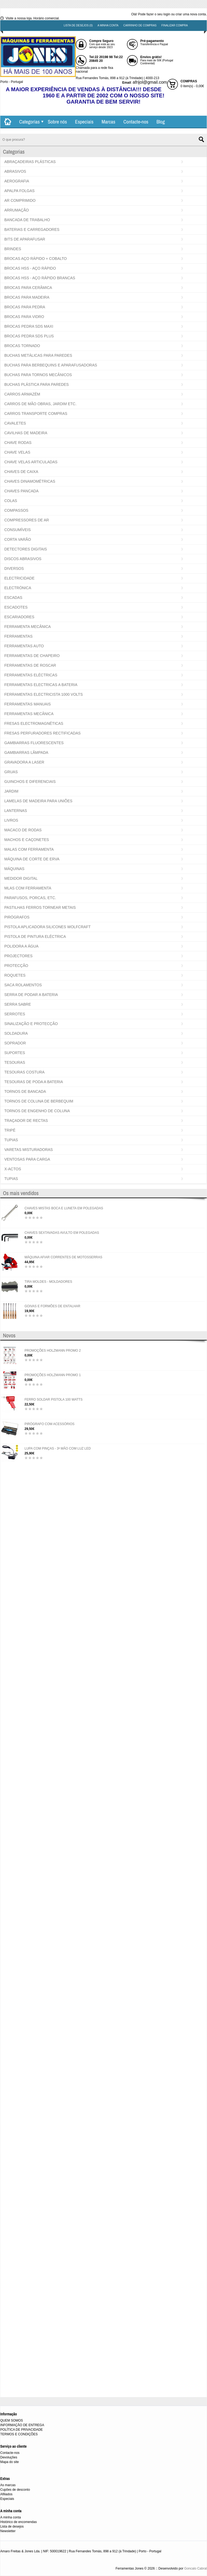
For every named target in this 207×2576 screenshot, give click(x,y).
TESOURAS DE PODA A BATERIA (33, 1082)
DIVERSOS (14, 568)
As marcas (8, 2485)
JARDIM (11, 791)
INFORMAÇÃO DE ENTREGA (22, 2425)
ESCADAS (13, 597)
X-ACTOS (12, 1169)
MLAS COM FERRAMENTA (27, 888)
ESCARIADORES (19, 617)
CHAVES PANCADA (21, 491)
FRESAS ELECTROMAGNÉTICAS (33, 723)
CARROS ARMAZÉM (22, 394)
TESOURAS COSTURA (24, 1072)
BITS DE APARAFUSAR (24, 239)
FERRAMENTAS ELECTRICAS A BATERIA (40, 685)
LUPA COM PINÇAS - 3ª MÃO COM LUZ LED (58, 1448)
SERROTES (14, 1014)
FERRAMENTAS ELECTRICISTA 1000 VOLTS (43, 694)
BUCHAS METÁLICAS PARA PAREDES (38, 355)
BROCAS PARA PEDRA (24, 307)
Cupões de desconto (15, 2490)
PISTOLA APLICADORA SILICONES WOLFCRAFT (47, 927)
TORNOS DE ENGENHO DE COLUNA (37, 1111)
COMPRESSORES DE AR (26, 520)
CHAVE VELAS (17, 452)
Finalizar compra (174, 25)
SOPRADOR (15, 1043)
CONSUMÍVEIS (17, 530)
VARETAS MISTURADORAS (28, 1149)
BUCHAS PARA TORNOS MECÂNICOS (38, 375)
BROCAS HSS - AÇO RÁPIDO (30, 268)
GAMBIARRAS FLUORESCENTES (34, 743)
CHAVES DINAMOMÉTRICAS (29, 481)
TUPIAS (11, 1140)
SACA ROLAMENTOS (23, 985)
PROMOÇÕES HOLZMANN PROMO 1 (53, 1375)
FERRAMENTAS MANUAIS (27, 704)
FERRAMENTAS (18, 636)
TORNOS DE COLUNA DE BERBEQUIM (38, 1101)
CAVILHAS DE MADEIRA (25, 433)
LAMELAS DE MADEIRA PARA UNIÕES (38, 801)
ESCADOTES (15, 607)
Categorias (29, 121)
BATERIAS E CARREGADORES (31, 229)
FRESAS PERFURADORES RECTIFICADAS (42, 733)
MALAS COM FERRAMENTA (29, 849)
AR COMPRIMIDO (20, 200)
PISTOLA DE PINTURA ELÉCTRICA (35, 936)
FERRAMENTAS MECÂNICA (29, 714)
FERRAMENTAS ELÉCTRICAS (30, 675)
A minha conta (108, 25)
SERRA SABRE (17, 1004)
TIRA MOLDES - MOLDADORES (48, 1282)
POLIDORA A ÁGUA (21, 946)
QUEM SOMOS (11, 2420)
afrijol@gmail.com (150, 82)
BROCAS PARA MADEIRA (26, 297)
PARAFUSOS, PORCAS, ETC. (30, 898)
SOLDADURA (16, 1033)
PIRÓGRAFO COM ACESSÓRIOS (49, 1424)
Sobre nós (57, 121)
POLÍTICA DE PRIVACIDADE (21, 2430)
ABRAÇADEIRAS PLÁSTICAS (30, 162)
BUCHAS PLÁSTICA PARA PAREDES (36, 384)
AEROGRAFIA (16, 181)
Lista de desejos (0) (78, 25)
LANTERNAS (15, 810)
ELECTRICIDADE (19, 578)
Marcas (108, 121)
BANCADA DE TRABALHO (27, 220)
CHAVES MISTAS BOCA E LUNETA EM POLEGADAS (64, 1208)
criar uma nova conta (191, 14)
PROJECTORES (18, 956)
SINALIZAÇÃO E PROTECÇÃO (31, 1024)
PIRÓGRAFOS (16, 917)
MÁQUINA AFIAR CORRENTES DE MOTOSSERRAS (63, 1257)
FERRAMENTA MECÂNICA (27, 626)
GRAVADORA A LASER (24, 762)
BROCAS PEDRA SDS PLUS (29, 336)
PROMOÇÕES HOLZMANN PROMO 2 (53, 1350)
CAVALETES (15, 423)
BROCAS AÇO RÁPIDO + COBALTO (35, 258)
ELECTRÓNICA (17, 588)
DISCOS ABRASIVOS (23, 559)
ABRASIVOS (15, 171)
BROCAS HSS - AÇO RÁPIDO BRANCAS (39, 278)
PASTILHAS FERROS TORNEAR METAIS (40, 907)
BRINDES (12, 249)
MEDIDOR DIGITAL (20, 878)
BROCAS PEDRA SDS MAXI (28, 326)
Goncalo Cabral (195, 2568)
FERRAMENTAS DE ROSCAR (30, 665)
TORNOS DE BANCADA (25, 1091)
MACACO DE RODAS (23, 830)
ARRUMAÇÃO (16, 210)
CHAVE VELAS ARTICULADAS (30, 462)
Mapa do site (9, 2462)
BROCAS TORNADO (22, 346)
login (166, 14)
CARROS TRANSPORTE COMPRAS (35, 413)
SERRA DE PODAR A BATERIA (31, 994)
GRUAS (11, 772)
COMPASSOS (16, 510)
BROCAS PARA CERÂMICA (28, 287)
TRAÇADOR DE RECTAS (26, 1120)
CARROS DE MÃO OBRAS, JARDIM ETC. (40, 404)
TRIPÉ (9, 1130)
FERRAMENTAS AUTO (24, 646)
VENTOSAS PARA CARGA (27, 1159)
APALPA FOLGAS (19, 191)
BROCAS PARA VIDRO (24, 317)
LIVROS (11, 820)
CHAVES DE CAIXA (21, 471)
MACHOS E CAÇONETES (26, 840)
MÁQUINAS (14, 869)
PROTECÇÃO (16, 965)
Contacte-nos (136, 121)
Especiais (84, 121)
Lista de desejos (12, 2526)
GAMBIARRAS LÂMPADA (26, 752)
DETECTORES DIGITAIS (25, 549)
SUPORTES (14, 1053)
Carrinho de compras (139, 25)
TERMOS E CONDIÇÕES (19, 2434)
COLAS (10, 501)
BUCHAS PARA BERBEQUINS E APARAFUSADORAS (50, 365)
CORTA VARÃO (17, 539)
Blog (160, 121)
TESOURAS (14, 1062)
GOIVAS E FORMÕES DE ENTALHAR (52, 1306)
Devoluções (8, 2457)
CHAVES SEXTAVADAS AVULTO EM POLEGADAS (62, 1233)
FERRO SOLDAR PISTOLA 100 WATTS (53, 1399)
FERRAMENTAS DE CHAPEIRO (32, 655)
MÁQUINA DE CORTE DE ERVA (32, 859)
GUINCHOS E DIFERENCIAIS (30, 781)
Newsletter (8, 2531)
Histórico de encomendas (18, 2522)
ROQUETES (15, 975)
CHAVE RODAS (18, 442)
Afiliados (6, 2494)
